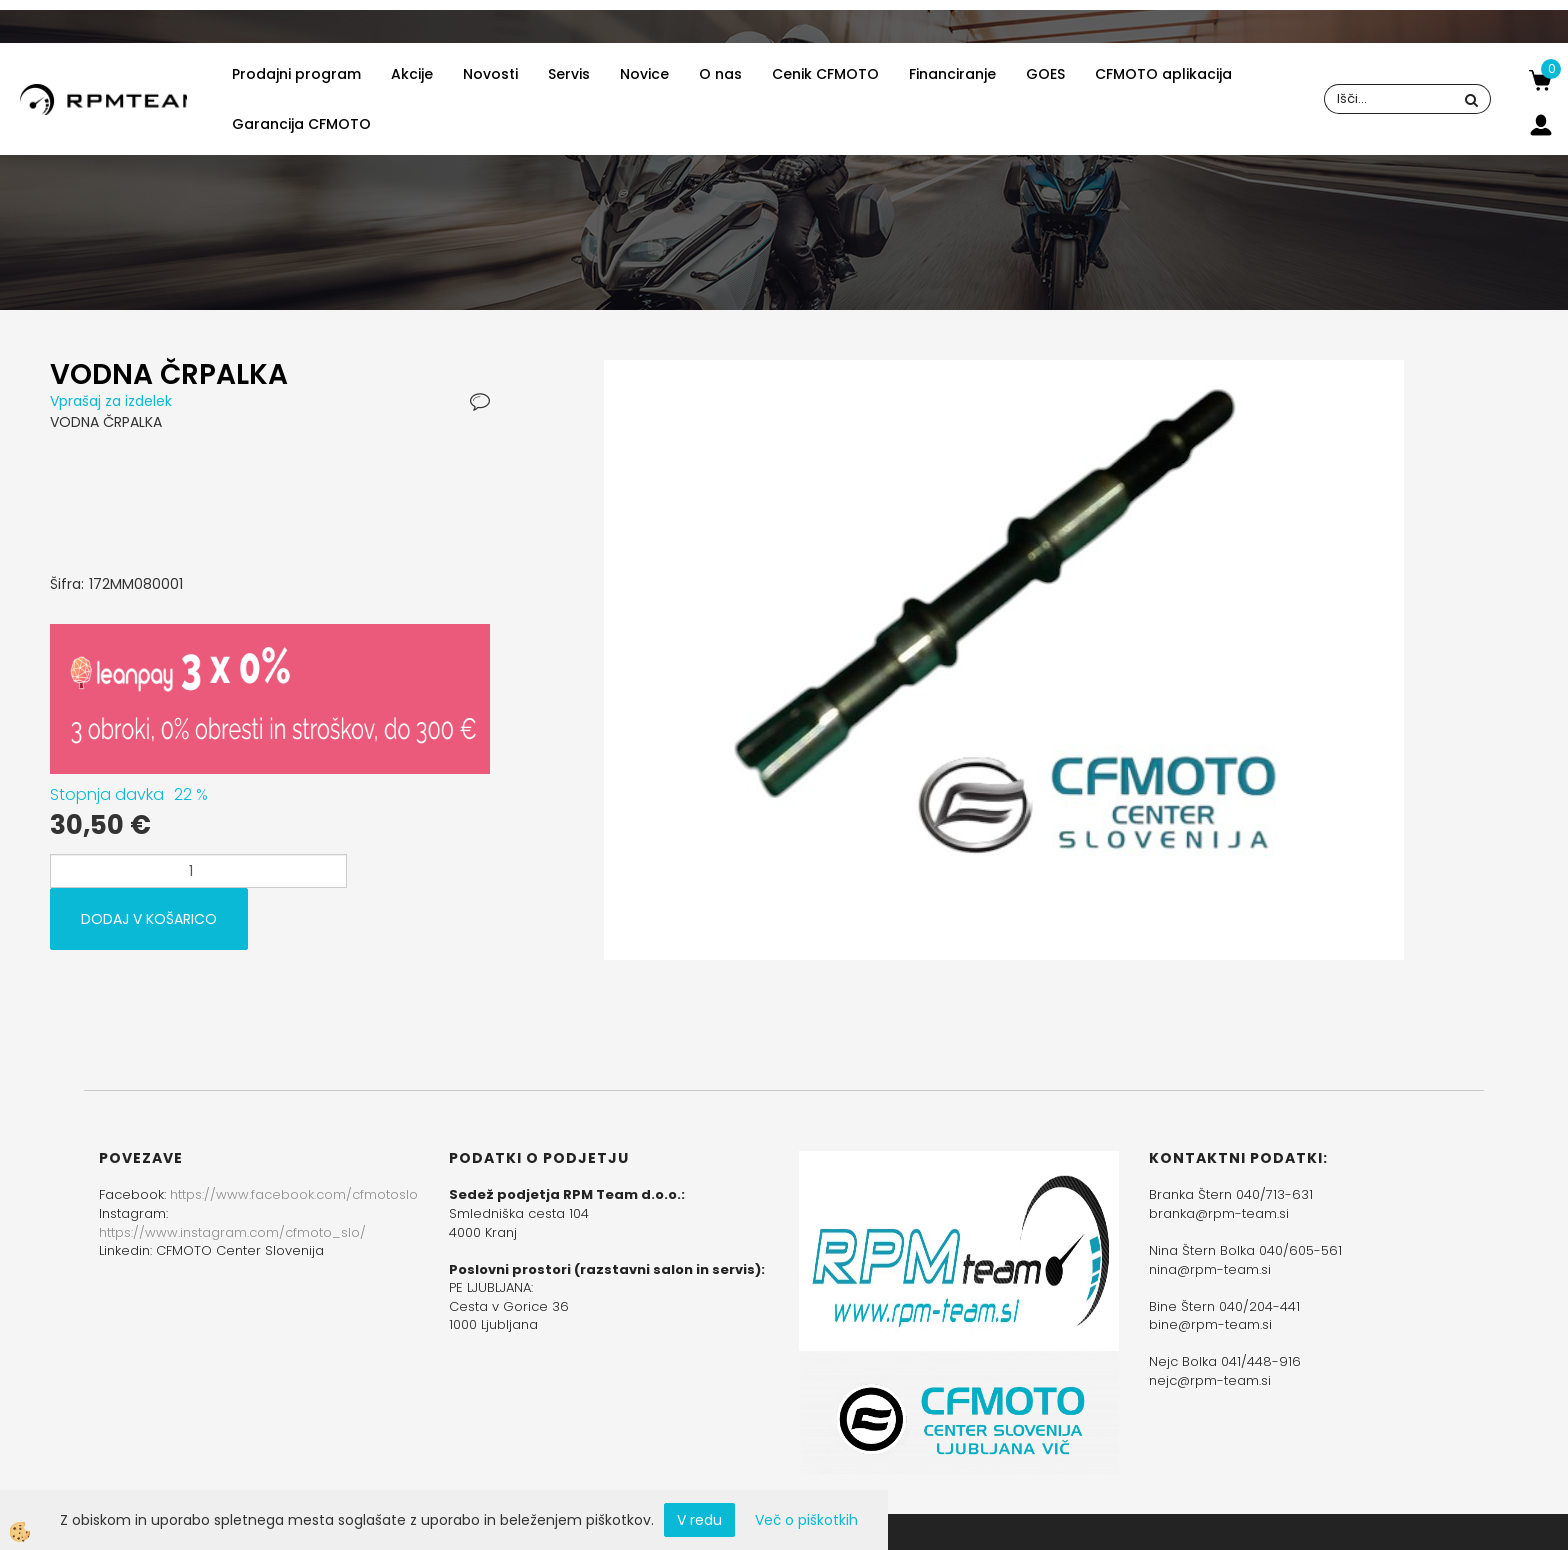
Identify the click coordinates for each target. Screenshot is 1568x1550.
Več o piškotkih (806, 1520)
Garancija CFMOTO (301, 124)
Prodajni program (296, 74)
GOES (1045, 74)
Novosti (490, 74)
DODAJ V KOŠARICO (149, 919)
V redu (699, 1520)
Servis (569, 74)
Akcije (412, 74)
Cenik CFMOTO (825, 74)
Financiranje (952, 74)
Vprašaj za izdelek (111, 401)
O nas (720, 74)
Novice (644, 74)
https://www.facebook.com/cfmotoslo (294, 1194)
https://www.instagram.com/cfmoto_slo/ (232, 1232)
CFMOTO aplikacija (1163, 74)
